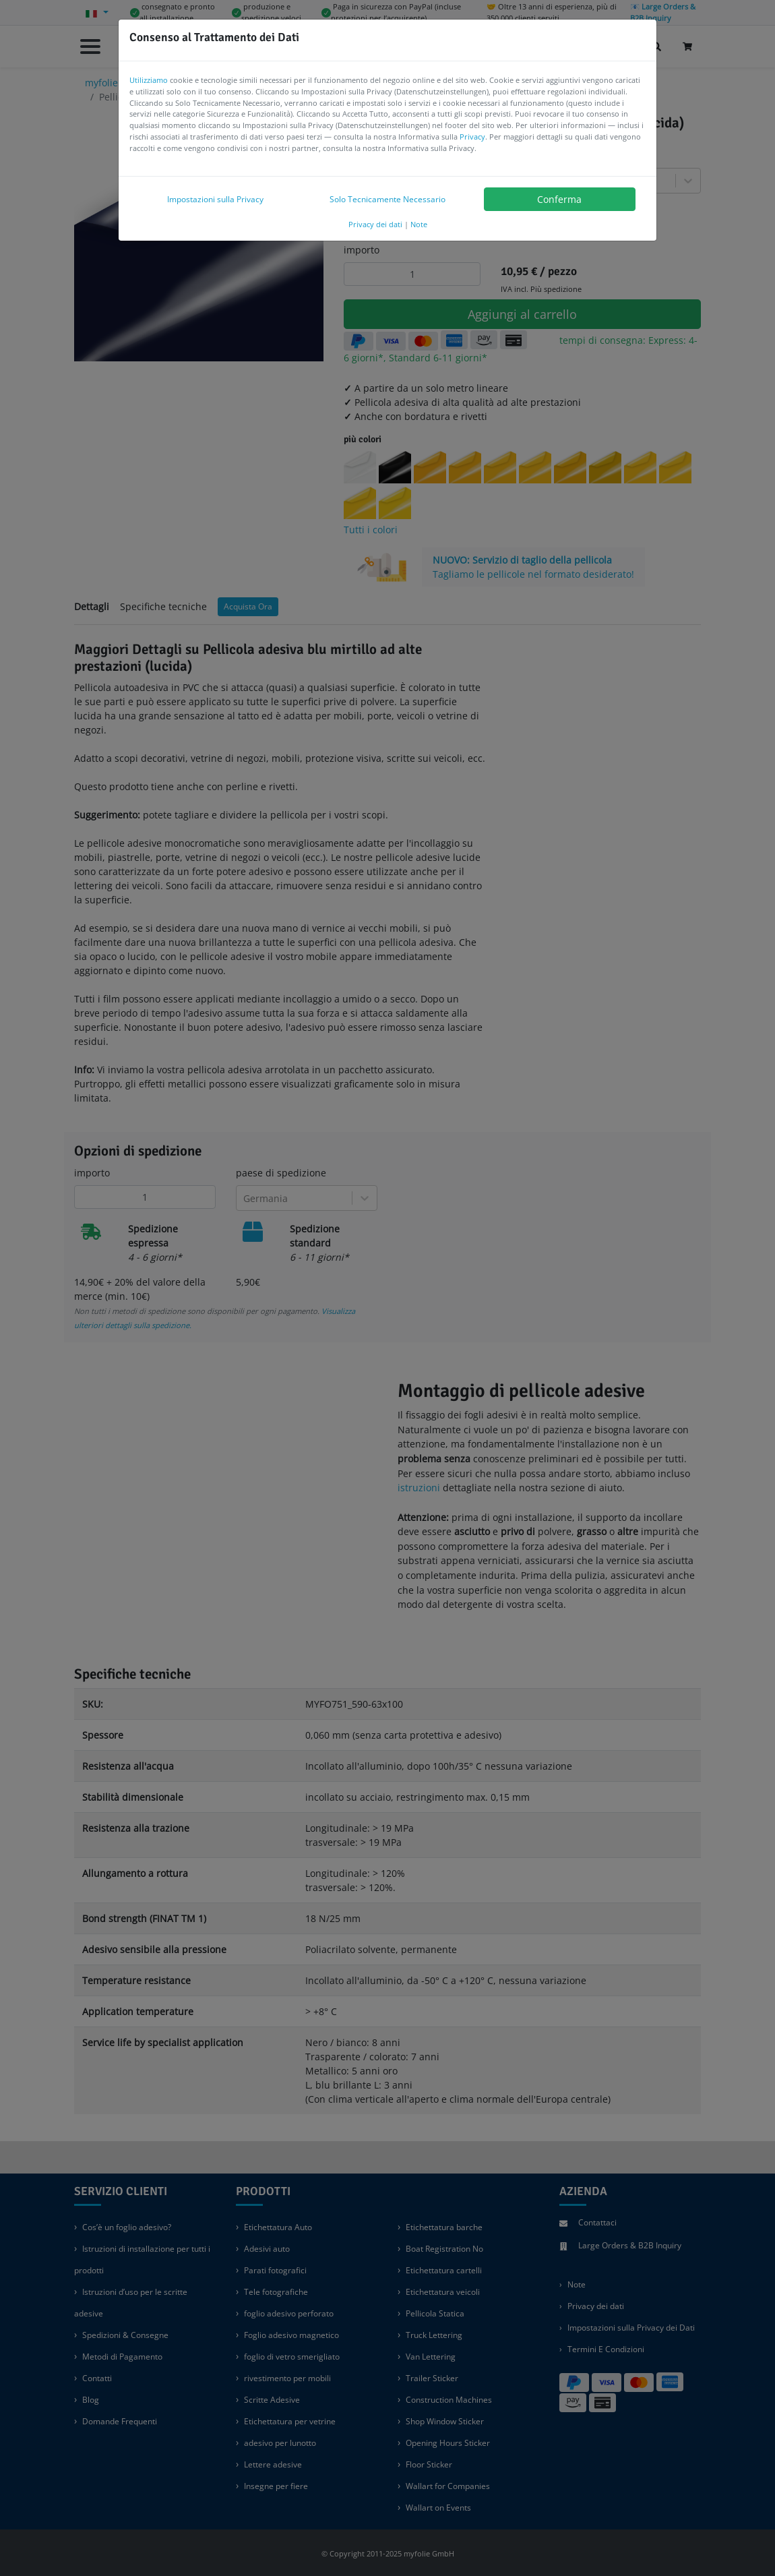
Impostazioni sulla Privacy (215, 199)
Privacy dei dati (375, 224)
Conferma (559, 199)
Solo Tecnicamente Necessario (387, 199)
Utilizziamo (148, 80)
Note (418, 224)
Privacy (472, 136)
